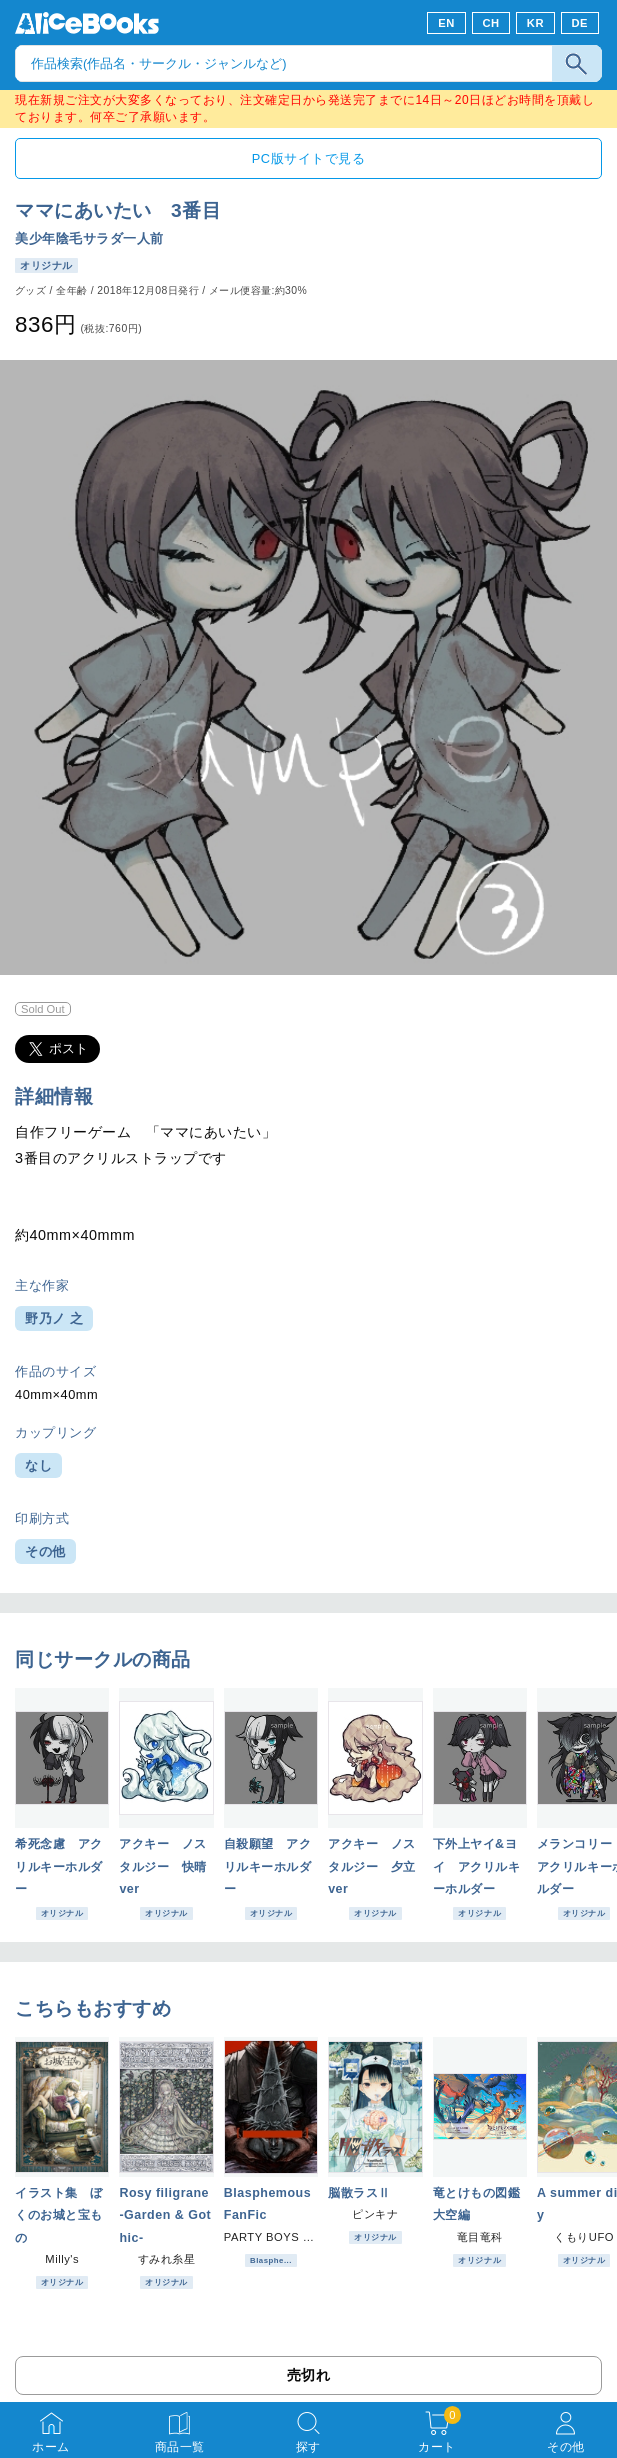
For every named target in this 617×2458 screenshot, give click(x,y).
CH (490, 23)
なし (38, 1465)
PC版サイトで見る (308, 158)
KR (535, 23)
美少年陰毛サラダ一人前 (89, 238)
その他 (45, 1551)
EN (446, 23)
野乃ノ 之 (54, 1318)
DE (580, 23)
